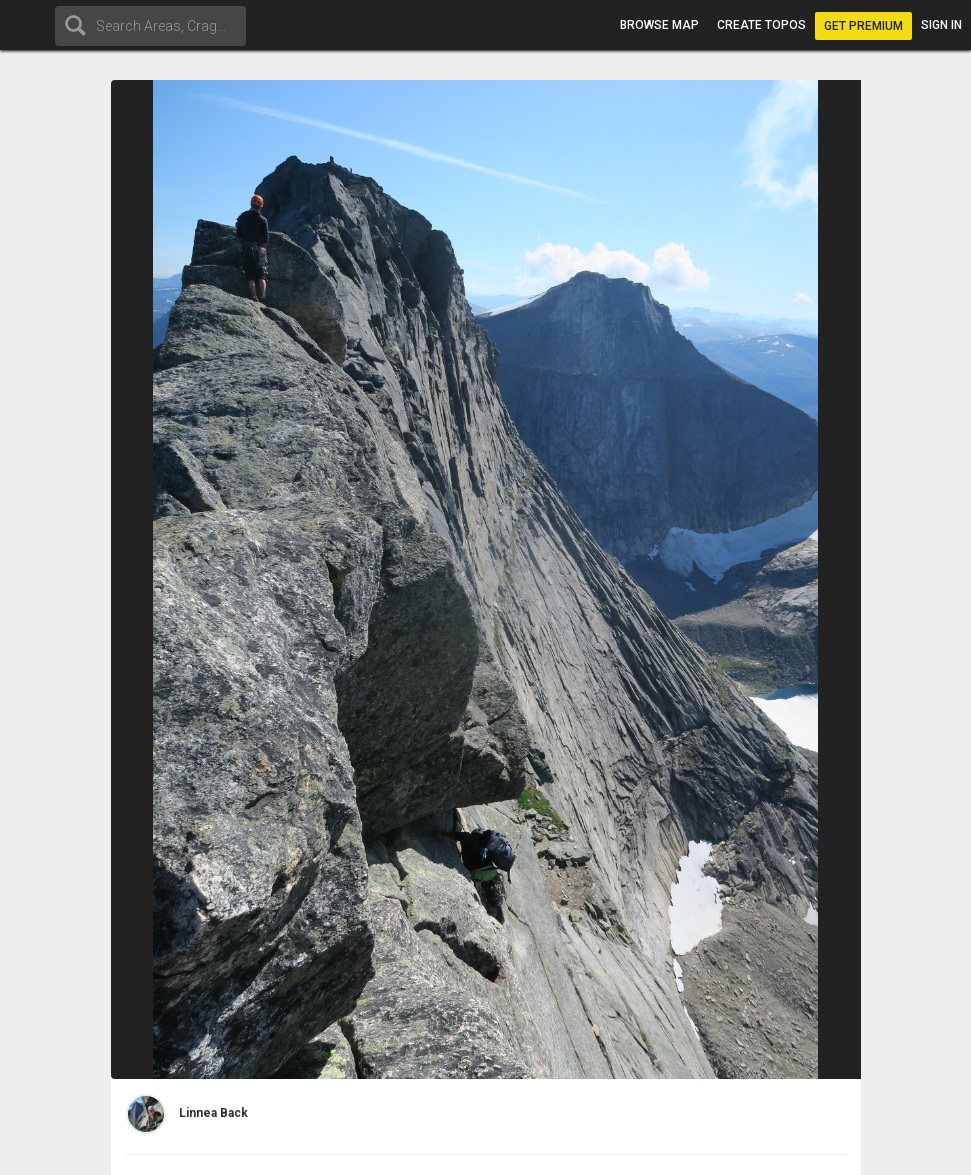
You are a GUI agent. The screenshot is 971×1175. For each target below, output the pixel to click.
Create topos (761, 25)
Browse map (659, 25)
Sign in (941, 25)
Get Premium (863, 26)
